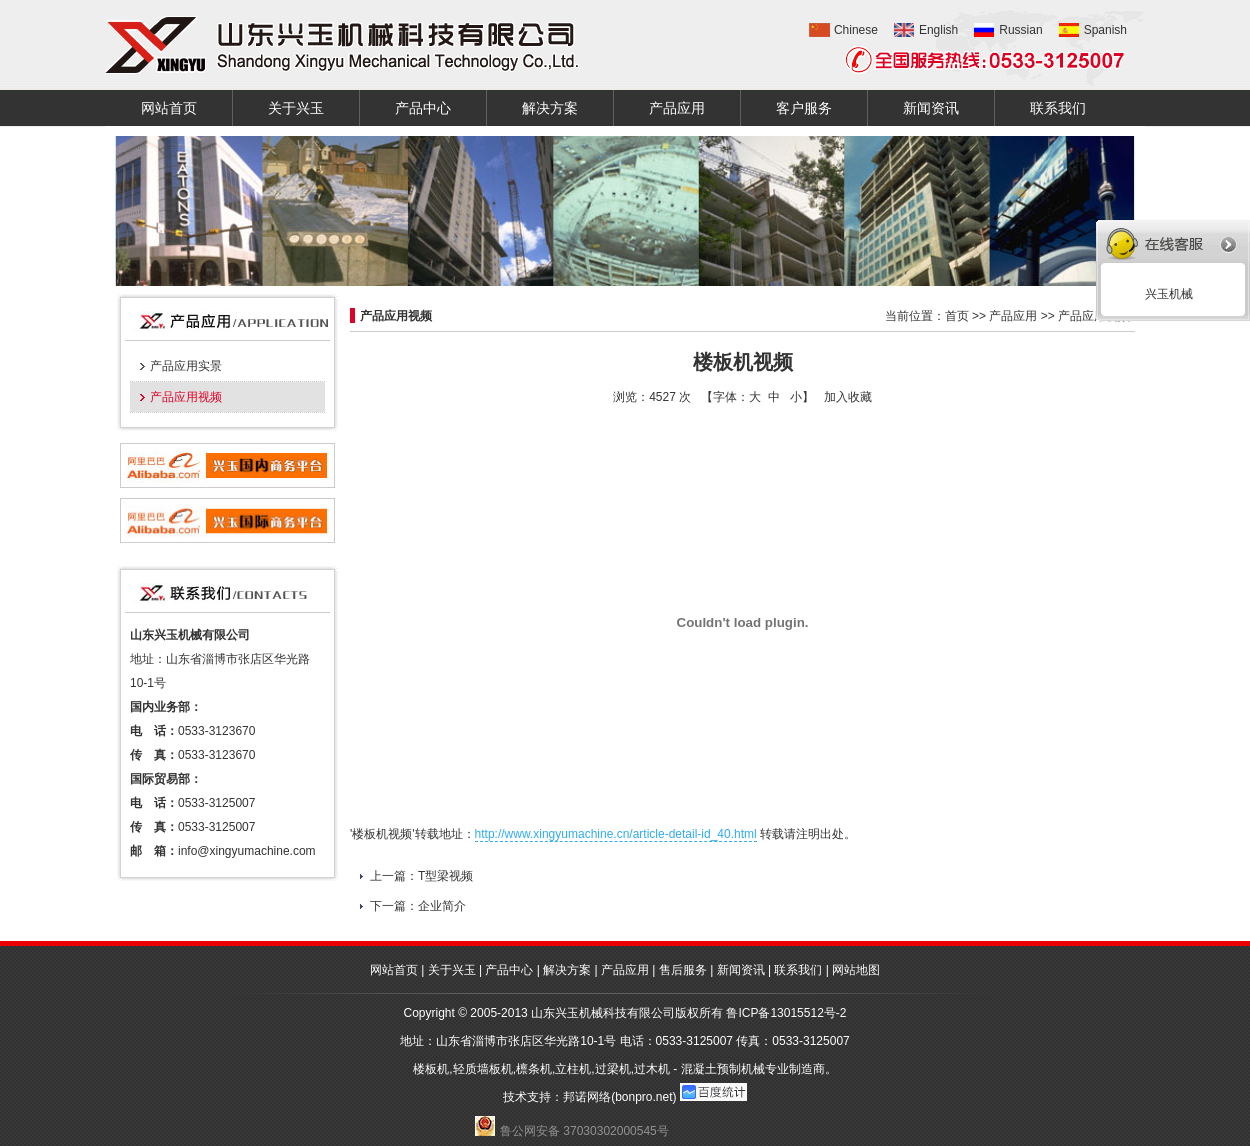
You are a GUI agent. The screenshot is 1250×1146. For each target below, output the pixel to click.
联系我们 (1058, 108)
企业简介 (442, 906)
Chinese (856, 30)
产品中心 (423, 108)
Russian (1020, 30)
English (938, 30)
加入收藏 (848, 397)
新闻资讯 (931, 108)
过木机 (652, 1069)
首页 (957, 316)
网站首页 (169, 108)
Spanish (1105, 30)
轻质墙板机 (483, 1069)
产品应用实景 (186, 366)
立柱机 (573, 1069)
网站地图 (856, 970)
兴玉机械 (1165, 294)
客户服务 (804, 108)
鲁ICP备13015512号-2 (786, 1013)
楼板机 (431, 1069)
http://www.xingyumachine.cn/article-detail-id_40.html (616, 834)
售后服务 (683, 970)
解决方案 (550, 108)
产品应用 (677, 108)
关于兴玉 (296, 108)
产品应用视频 (186, 397)
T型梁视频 (445, 876)
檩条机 (534, 1069)
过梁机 (613, 1069)
